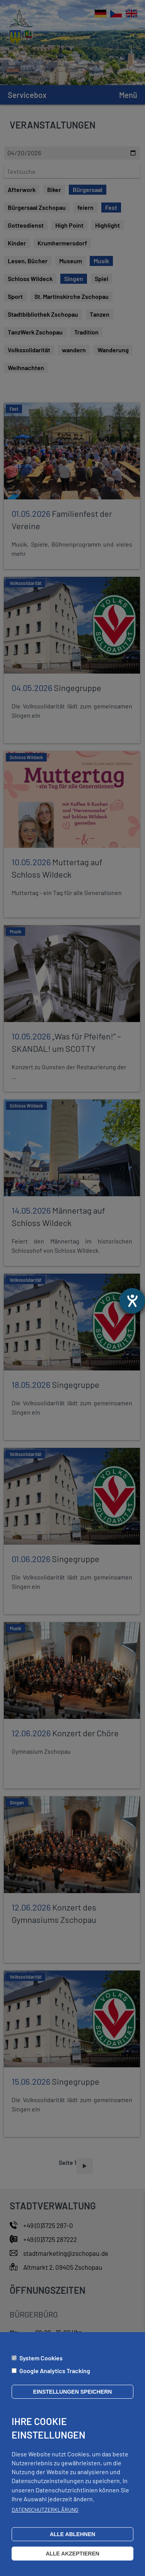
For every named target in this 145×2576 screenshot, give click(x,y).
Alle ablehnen (73, 2534)
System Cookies (41, 2358)
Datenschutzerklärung (45, 2509)
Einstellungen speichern (72, 2392)
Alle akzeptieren (72, 2553)
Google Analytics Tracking (54, 2370)
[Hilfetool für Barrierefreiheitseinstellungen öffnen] (132, 1301)
